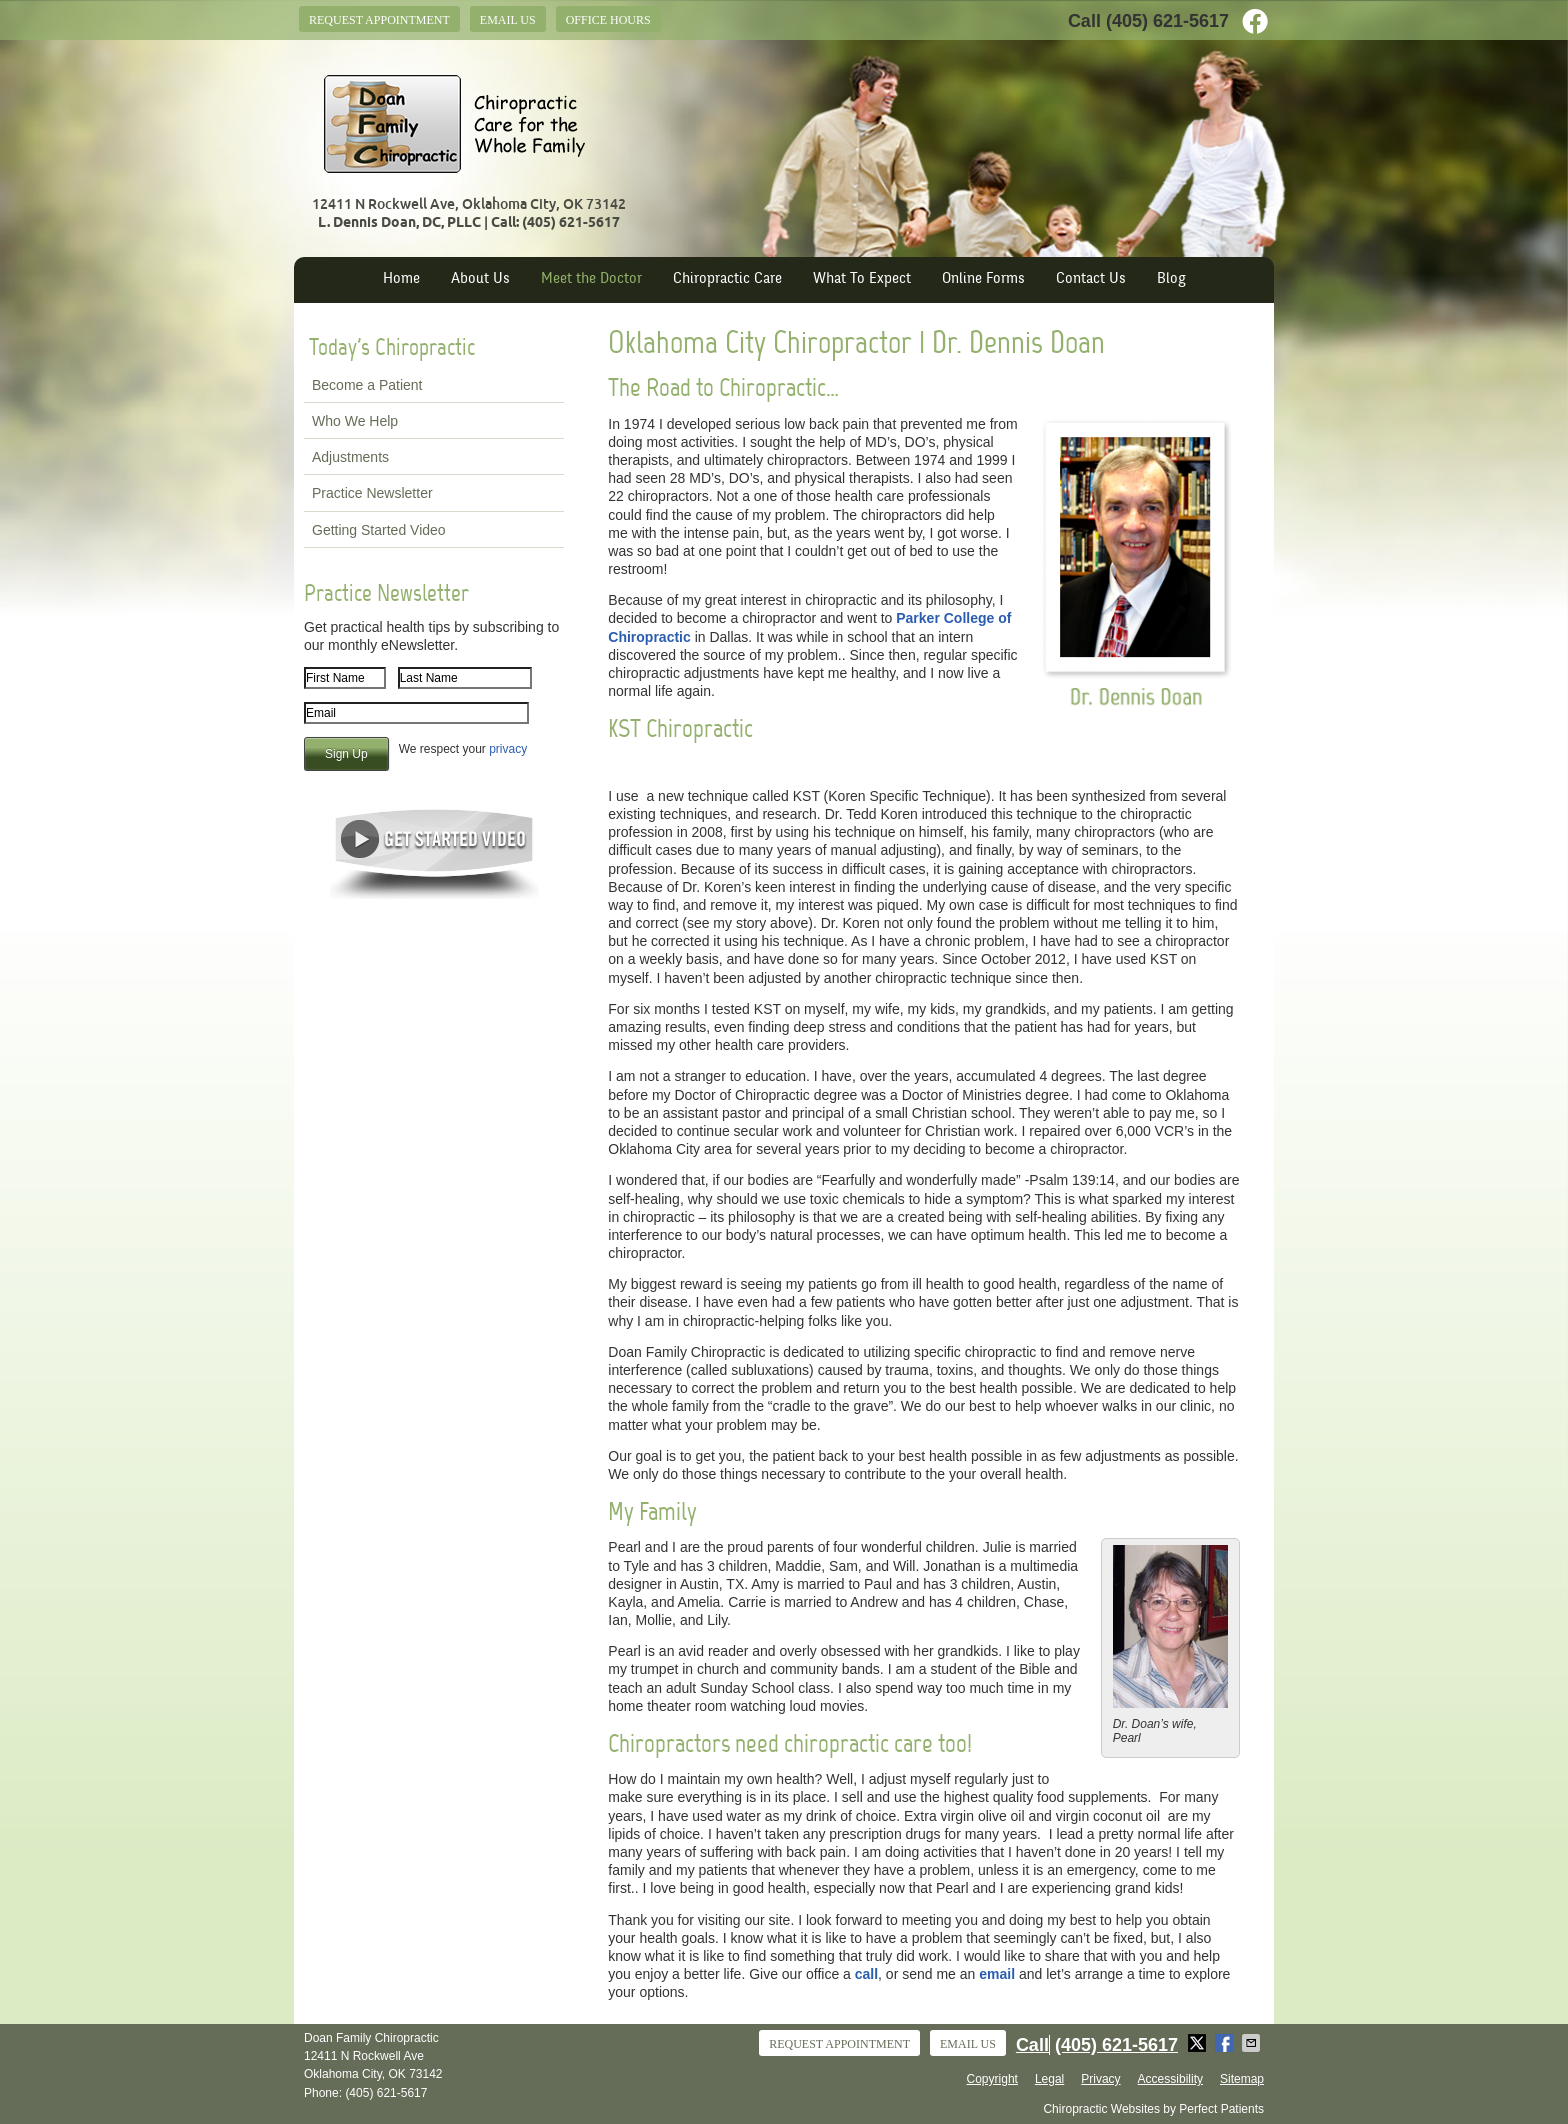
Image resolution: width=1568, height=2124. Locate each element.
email (997, 1974)
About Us (480, 279)
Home (401, 279)
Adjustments (350, 457)
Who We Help (355, 421)
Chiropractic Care (727, 279)
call (866, 1974)
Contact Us (1091, 279)
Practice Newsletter (372, 493)
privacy (508, 749)
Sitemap (1242, 2079)
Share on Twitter (1199, 2043)
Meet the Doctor (591, 279)
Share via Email (1253, 2043)
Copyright (992, 2079)
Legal (1049, 2079)
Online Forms (983, 279)
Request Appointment (379, 20)
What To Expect (862, 279)
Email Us (508, 20)
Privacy (1100, 2079)
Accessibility (1170, 2079)
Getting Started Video (379, 530)
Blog (1171, 279)
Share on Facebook (1226, 2043)
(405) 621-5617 (1167, 21)
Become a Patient (367, 385)
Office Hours (608, 20)
